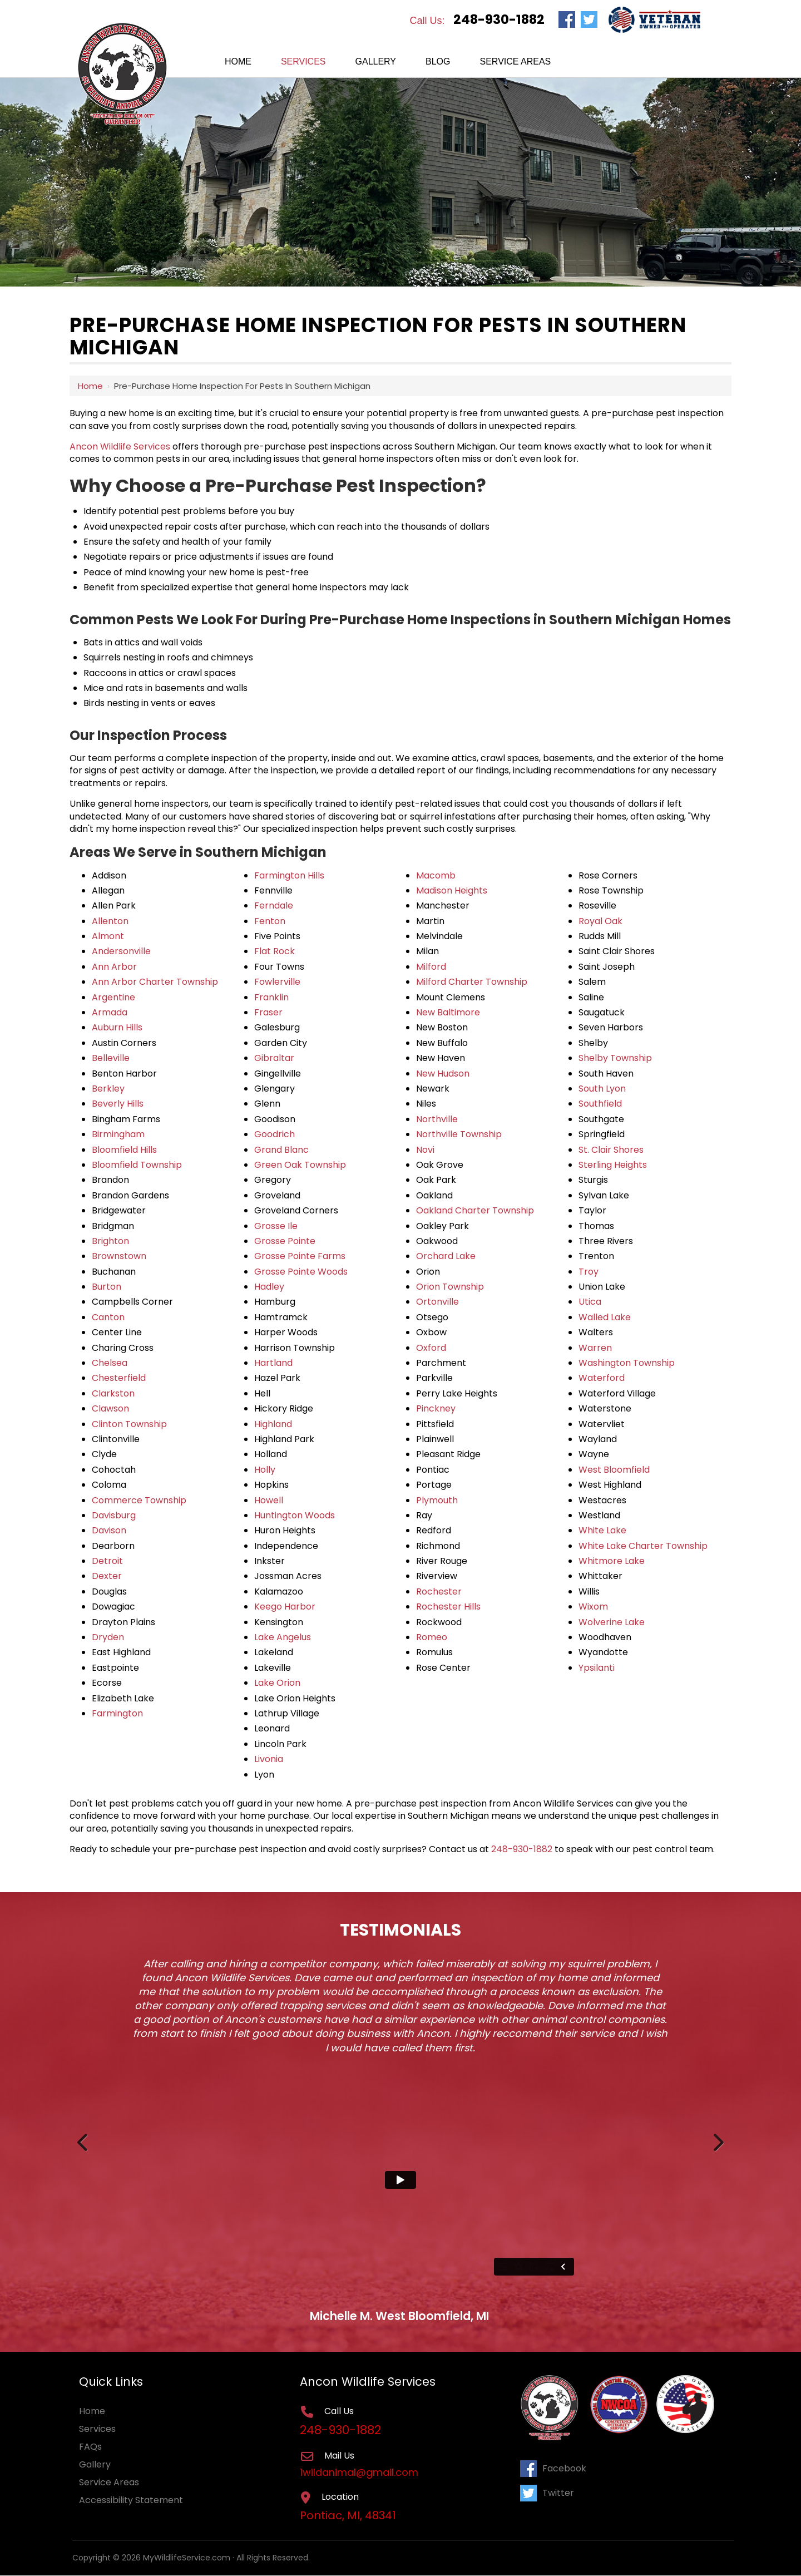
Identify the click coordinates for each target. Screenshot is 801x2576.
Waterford (601, 1377)
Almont (108, 936)
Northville (437, 1119)
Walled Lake (604, 1317)
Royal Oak (600, 921)
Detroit (107, 1561)
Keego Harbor (284, 1606)
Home (90, 386)
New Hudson (442, 1073)
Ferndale (273, 905)
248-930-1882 (499, 19)
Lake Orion (277, 1682)
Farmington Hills (289, 875)
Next (717, 2140)
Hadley (269, 1286)
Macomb (436, 875)
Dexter (107, 1576)
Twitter (547, 2492)
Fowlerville (277, 981)
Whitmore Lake (611, 1561)
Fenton (269, 921)
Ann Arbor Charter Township (155, 981)
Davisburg (114, 1515)
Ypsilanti (596, 1667)
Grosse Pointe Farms (299, 1256)
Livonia (268, 1759)
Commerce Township (139, 1500)
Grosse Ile (276, 1226)
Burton (106, 1286)
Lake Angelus (282, 1637)
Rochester (439, 1591)
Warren (595, 1347)
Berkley (108, 1088)
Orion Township (450, 1286)
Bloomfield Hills (124, 1149)
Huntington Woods (294, 1515)
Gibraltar (274, 1058)
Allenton (110, 921)
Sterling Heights (612, 1164)
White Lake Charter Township (643, 1545)
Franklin (271, 997)
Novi (425, 1149)
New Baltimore (448, 1012)
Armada (109, 1012)
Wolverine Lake (611, 1622)
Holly (264, 1469)
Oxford (431, 1347)
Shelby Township (615, 1058)
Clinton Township (129, 1424)
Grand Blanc (281, 1149)
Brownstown (119, 1256)
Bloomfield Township (137, 1164)
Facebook (553, 2467)
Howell (268, 1500)
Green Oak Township (300, 1164)
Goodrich (274, 1134)
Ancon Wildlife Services (120, 446)
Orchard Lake (446, 1256)
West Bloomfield (614, 1469)
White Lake (602, 1530)
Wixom (593, 1606)
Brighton (110, 1241)
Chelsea (109, 1362)
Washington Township (626, 1362)
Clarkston (113, 1393)
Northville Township (459, 1134)
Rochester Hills (448, 1606)
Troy (588, 1271)
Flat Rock (274, 951)
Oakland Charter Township (475, 1210)
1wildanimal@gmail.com (360, 2473)
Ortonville (437, 1301)
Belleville (111, 1058)
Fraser (268, 1012)
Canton (108, 1317)
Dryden (108, 1637)
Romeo (431, 1637)
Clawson (110, 1408)
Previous (83, 2140)
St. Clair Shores (611, 1149)
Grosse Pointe (284, 1241)
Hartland (273, 1362)
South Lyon (602, 1088)
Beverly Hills (118, 1103)
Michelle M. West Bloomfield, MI (399, 2316)
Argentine (113, 997)
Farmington (117, 1713)
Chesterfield (119, 1377)
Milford (431, 966)
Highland (273, 1424)
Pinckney (436, 1408)
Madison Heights (451, 890)
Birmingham (118, 1134)
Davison (109, 1530)
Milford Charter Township (471, 981)
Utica (589, 1301)
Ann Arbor (114, 966)
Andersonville (121, 951)
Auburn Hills (117, 1027)
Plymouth (437, 1500)
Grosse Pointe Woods (301, 1271)
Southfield (600, 1103)
